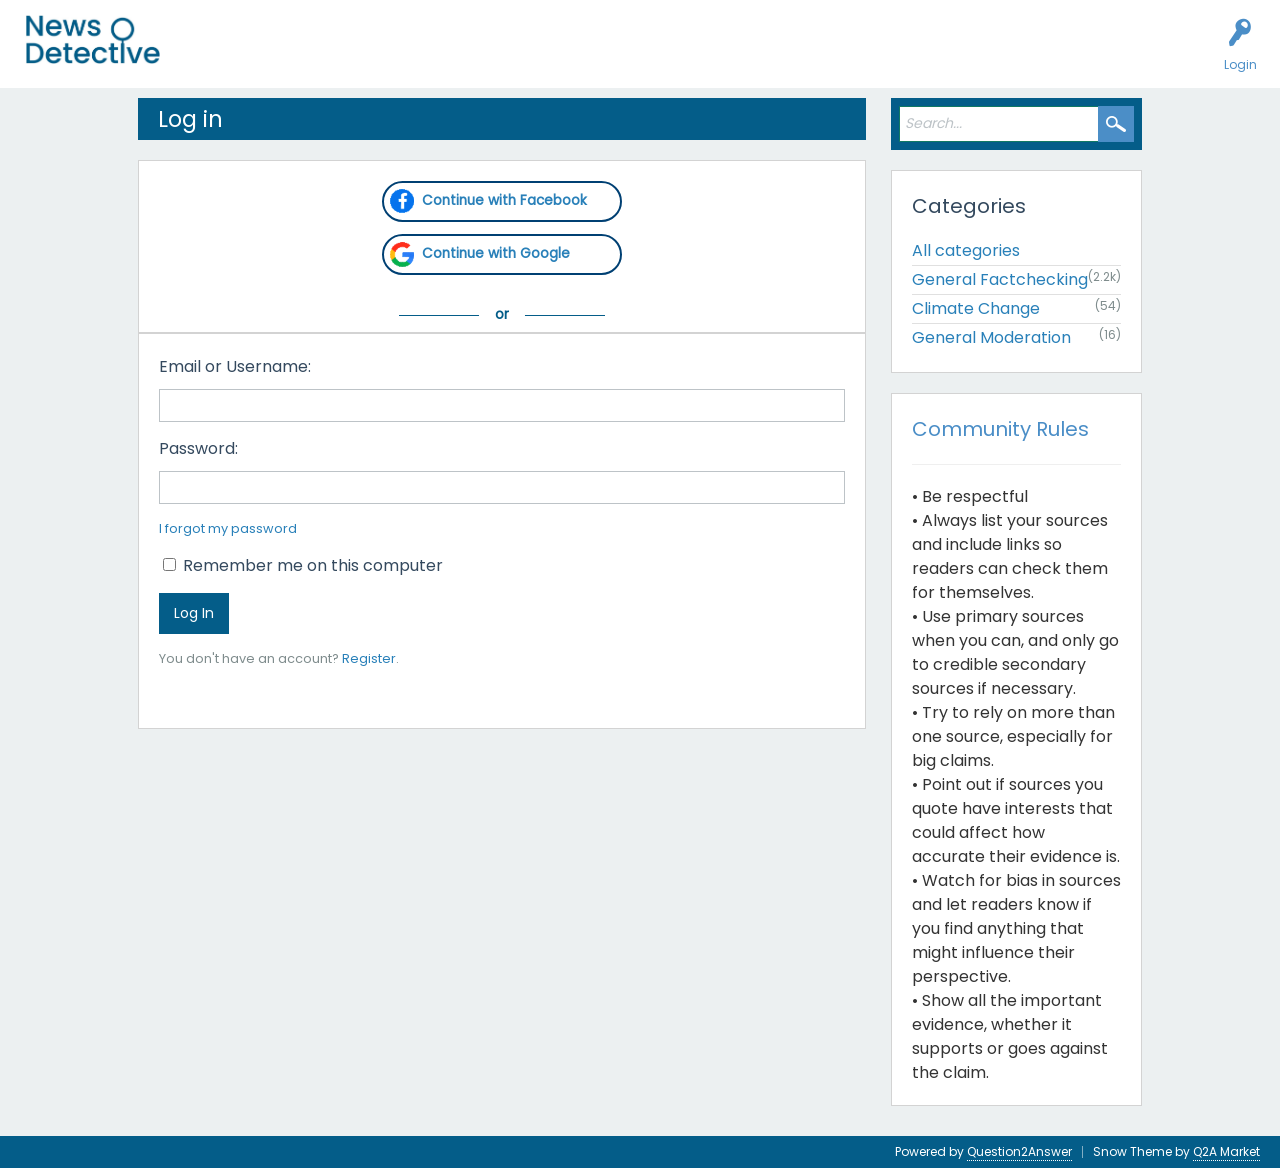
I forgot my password (228, 528)
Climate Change (976, 308)
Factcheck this (480, 56)
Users (391, 56)
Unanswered (312, 56)
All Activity (221, 56)
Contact (773, 56)
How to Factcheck (607, 56)
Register (369, 658)
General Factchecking (1000, 279)
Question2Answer (1019, 1151)
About (707, 56)
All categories (966, 250)
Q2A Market (1226, 1151)
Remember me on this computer (303, 565)
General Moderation (991, 337)
